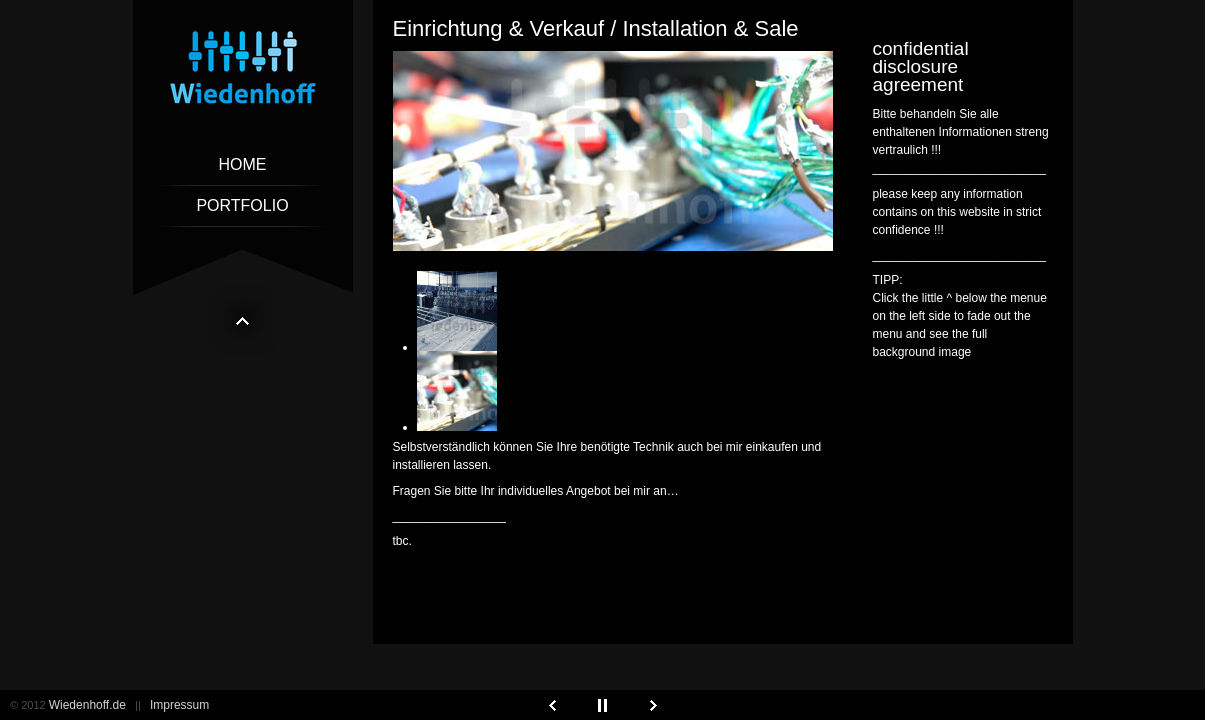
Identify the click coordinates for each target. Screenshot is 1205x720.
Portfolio (242, 205)
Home (243, 164)
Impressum (179, 705)
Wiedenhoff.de (87, 705)
